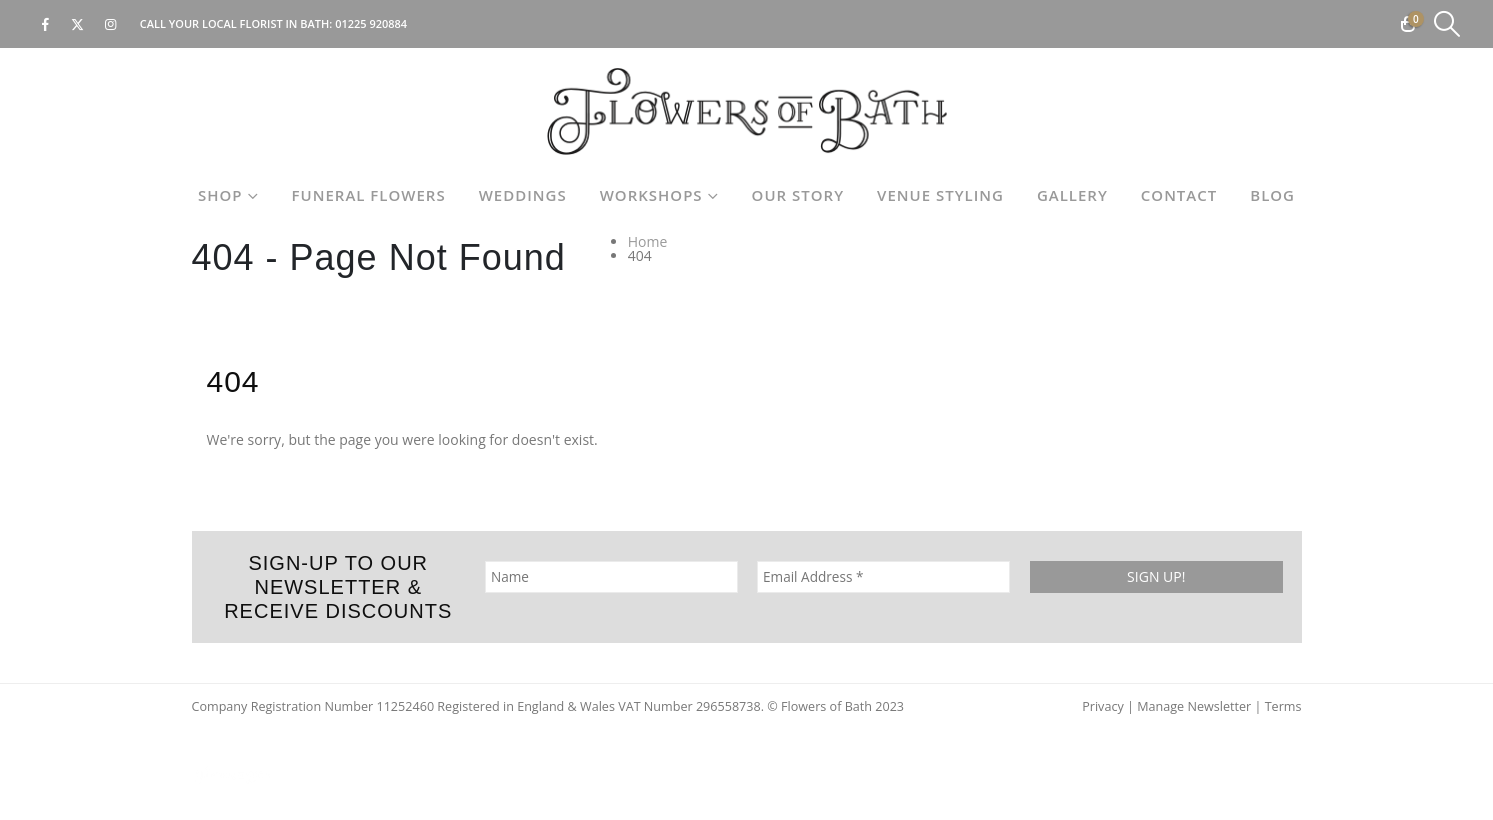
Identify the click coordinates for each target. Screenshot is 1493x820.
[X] (78, 24)
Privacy (1103, 706)
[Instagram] (111, 24)
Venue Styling (940, 195)
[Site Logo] (747, 111)
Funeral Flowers (369, 195)
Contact (1179, 195)
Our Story (798, 195)
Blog (1272, 195)
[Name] (610, 577)
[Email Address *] (883, 577)
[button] (1447, 24)
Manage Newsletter (1194, 706)
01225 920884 (371, 23)
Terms (1283, 706)
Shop (220, 195)
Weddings (523, 195)
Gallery (1072, 195)
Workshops (651, 195)
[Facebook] (45, 24)
